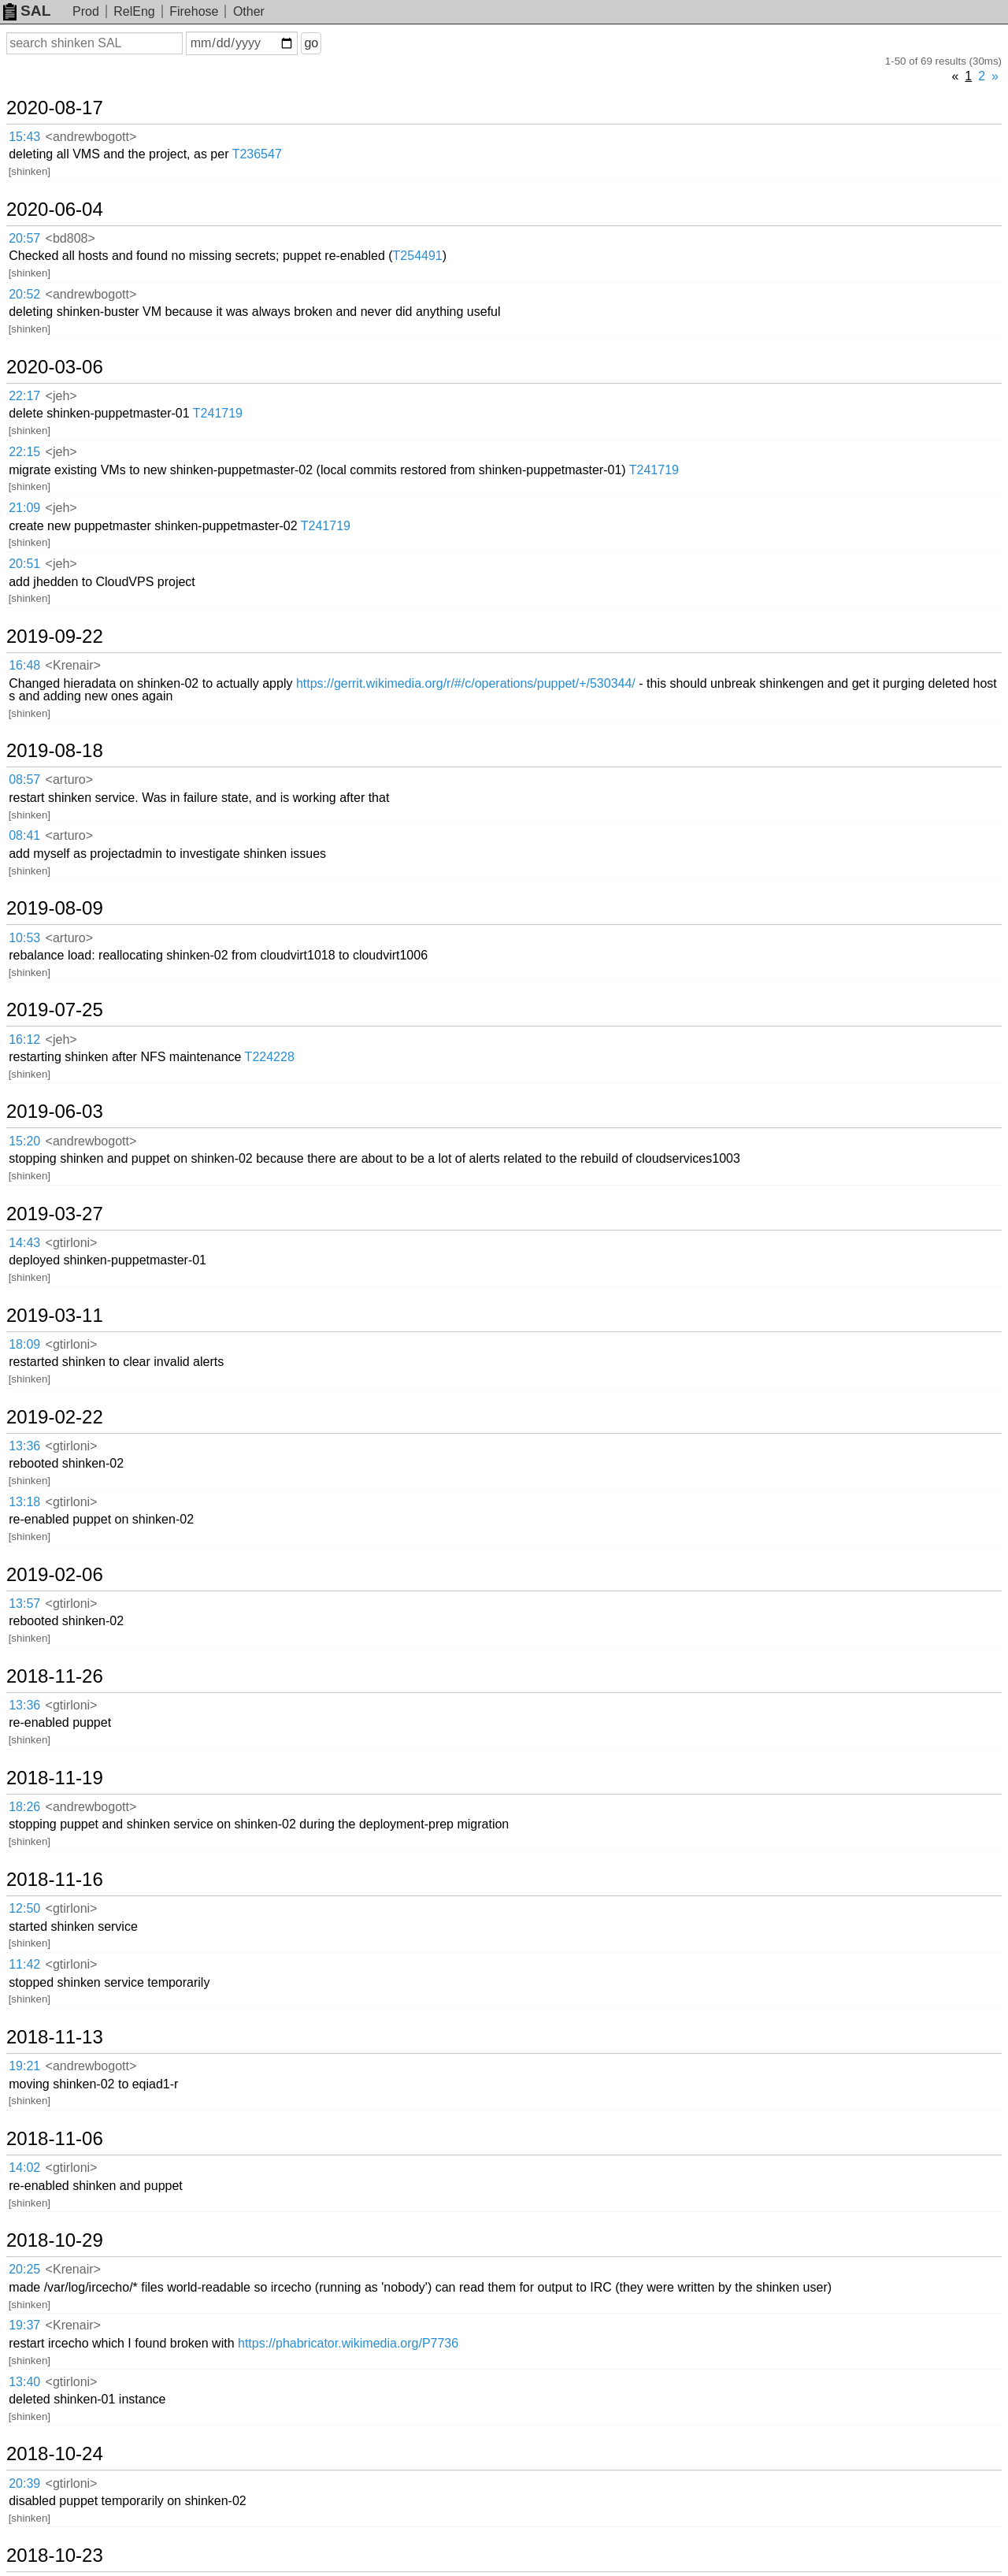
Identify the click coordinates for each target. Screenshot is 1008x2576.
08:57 (24, 779)
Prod (85, 11)
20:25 (24, 2269)
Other (249, 11)
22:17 (24, 396)
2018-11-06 (54, 2138)
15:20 (24, 1141)
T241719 (218, 413)
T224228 (270, 1056)
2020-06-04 (54, 209)
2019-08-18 (54, 750)
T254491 (418, 255)
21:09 (24, 507)
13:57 (24, 1603)
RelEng (133, 11)
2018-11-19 (54, 1778)
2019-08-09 (54, 908)
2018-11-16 (54, 1879)
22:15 (24, 451)
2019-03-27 (54, 1214)
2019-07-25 (54, 1010)
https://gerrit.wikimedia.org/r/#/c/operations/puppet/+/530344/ (466, 683)
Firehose (193, 11)
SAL (26, 10)
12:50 (24, 1908)
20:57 (24, 238)
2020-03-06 (54, 367)
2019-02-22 (54, 1417)
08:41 (24, 835)
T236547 (257, 154)
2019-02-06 (54, 1574)
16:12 (24, 1039)
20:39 (24, 2483)
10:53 (24, 938)
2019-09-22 (54, 636)
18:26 (24, 1806)
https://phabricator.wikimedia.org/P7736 (348, 2343)
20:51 (24, 563)
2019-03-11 (54, 1315)
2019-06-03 (54, 1111)
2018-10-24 (54, 2454)
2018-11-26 (54, 1676)
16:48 (24, 665)
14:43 (24, 1242)
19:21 (24, 2066)
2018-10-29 (54, 2240)
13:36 (24, 1446)
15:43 (24, 136)
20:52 (24, 294)
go (311, 43)
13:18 (24, 1502)
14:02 (24, 2167)
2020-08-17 (54, 108)
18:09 (24, 1344)
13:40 (24, 2382)
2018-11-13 (54, 2037)
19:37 (24, 2325)
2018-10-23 (54, 2555)
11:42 (24, 1964)
